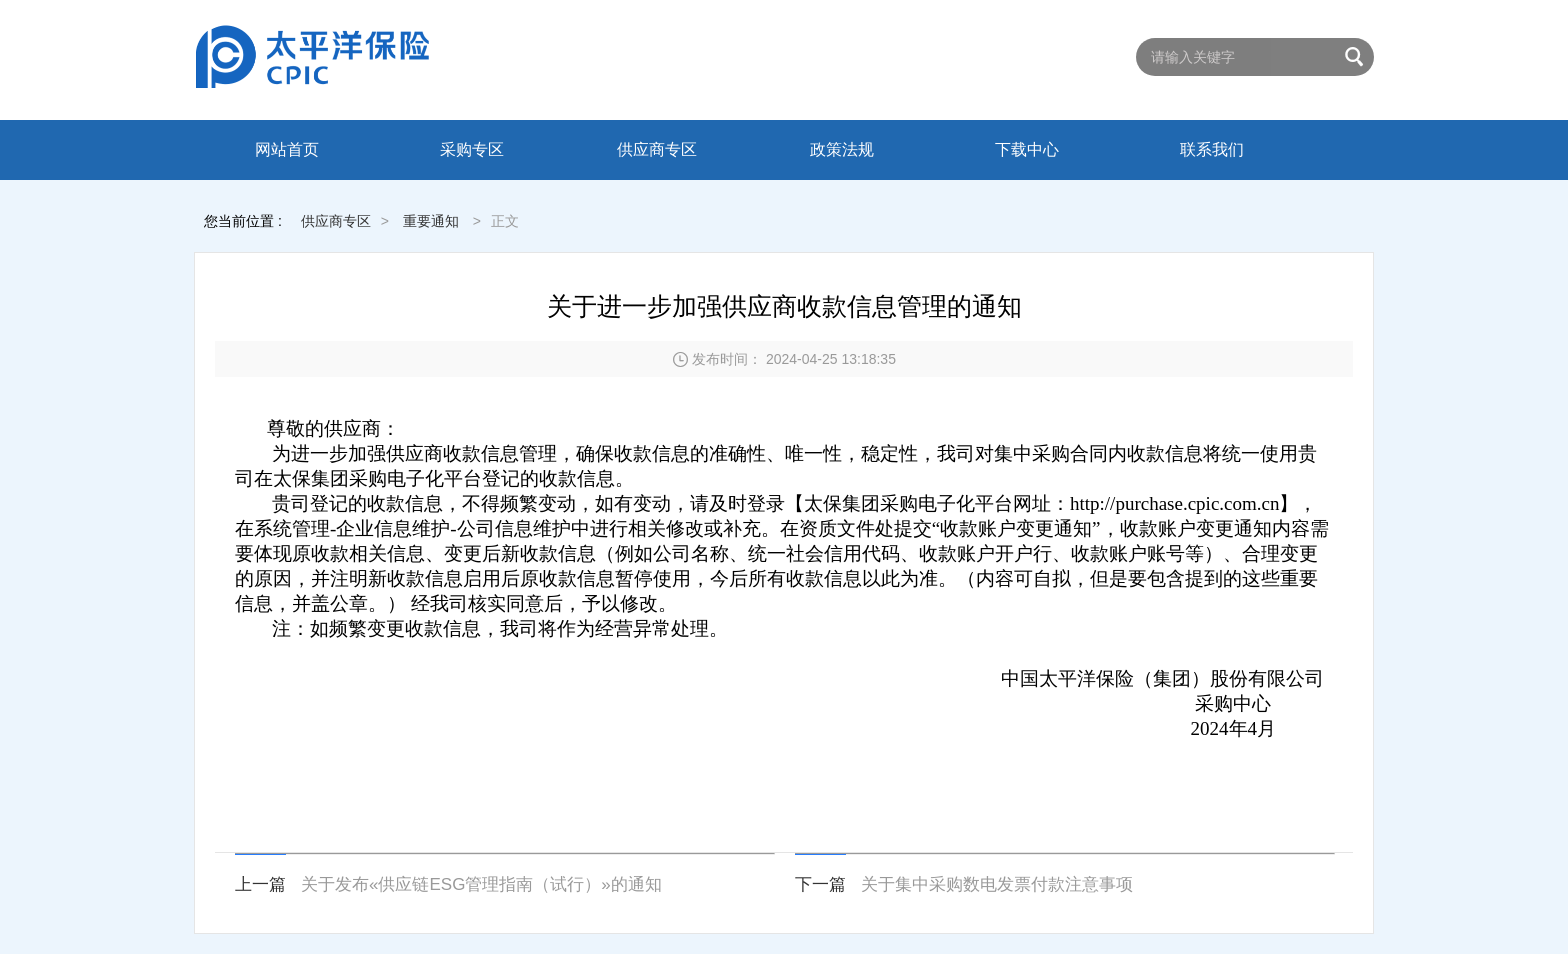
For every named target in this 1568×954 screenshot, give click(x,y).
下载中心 (1027, 149)
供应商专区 (657, 149)
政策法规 (842, 149)
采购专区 (472, 149)
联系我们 (1212, 149)
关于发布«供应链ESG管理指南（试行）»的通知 (481, 884)
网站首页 (287, 149)
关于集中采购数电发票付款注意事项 (997, 884)
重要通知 (431, 221)
